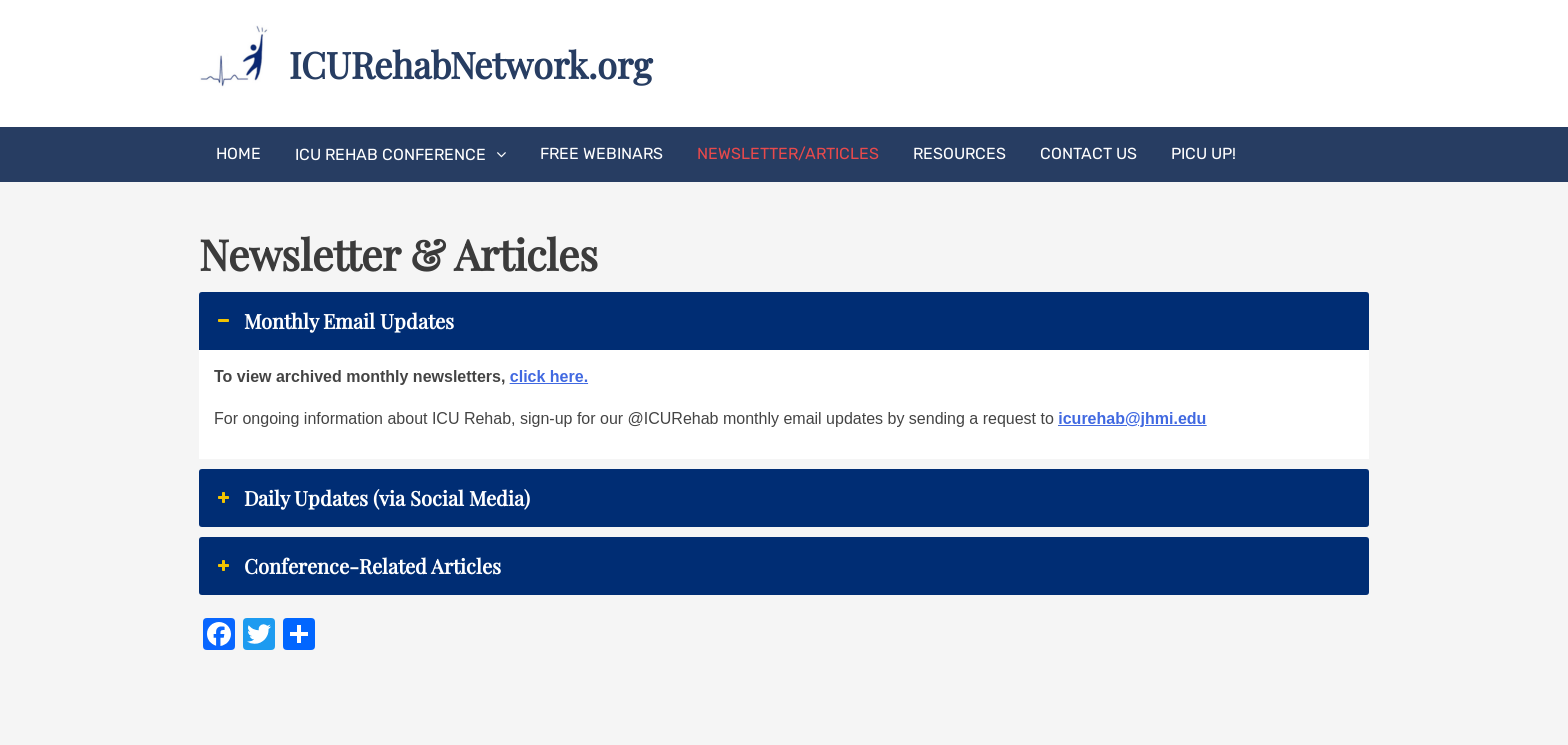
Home (238, 153)
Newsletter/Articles (788, 153)
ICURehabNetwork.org (470, 64)
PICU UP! (1203, 153)
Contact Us (1088, 153)
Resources (959, 153)
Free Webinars (601, 153)
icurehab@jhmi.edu (1132, 418)
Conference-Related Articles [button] (357, 566)
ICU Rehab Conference (390, 154)
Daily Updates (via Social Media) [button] (372, 498)
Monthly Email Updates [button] (334, 321)
